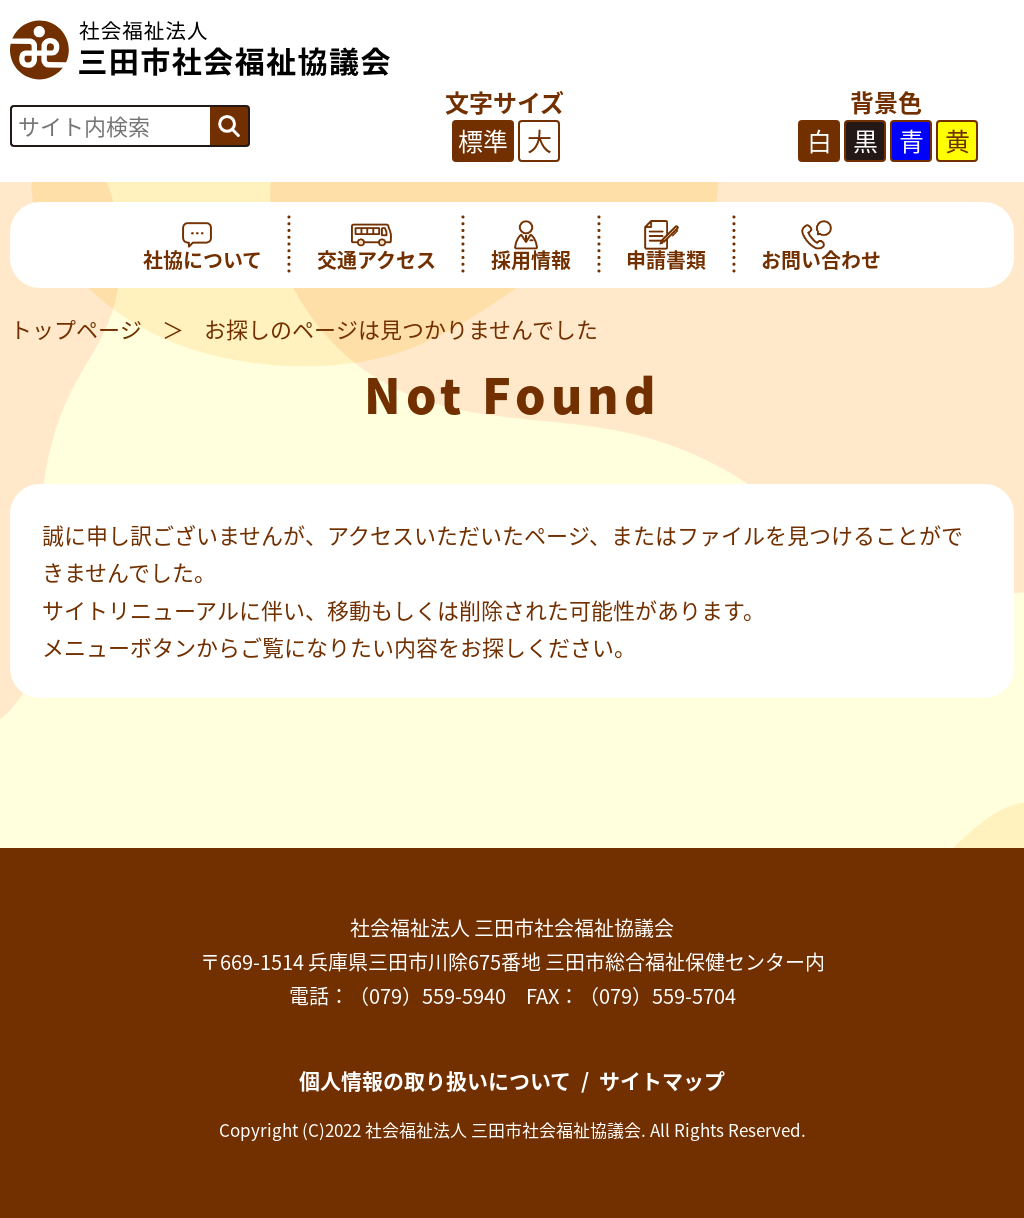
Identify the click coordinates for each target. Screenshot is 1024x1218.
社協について (202, 245)
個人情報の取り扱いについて (435, 1080)
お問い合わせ (821, 245)
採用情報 (531, 245)
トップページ (76, 328)
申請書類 (666, 245)
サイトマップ (662, 1080)
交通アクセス (376, 245)
